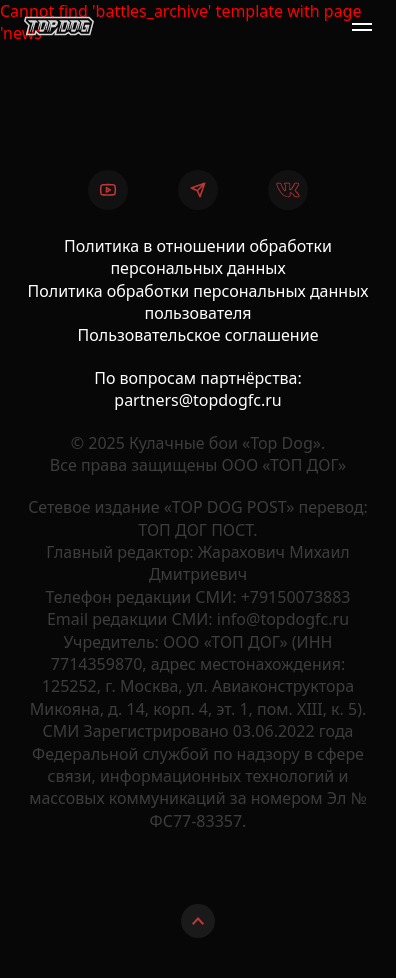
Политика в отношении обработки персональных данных (198, 257)
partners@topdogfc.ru (197, 400)
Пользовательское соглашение (198, 335)
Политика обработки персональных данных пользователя (198, 302)
